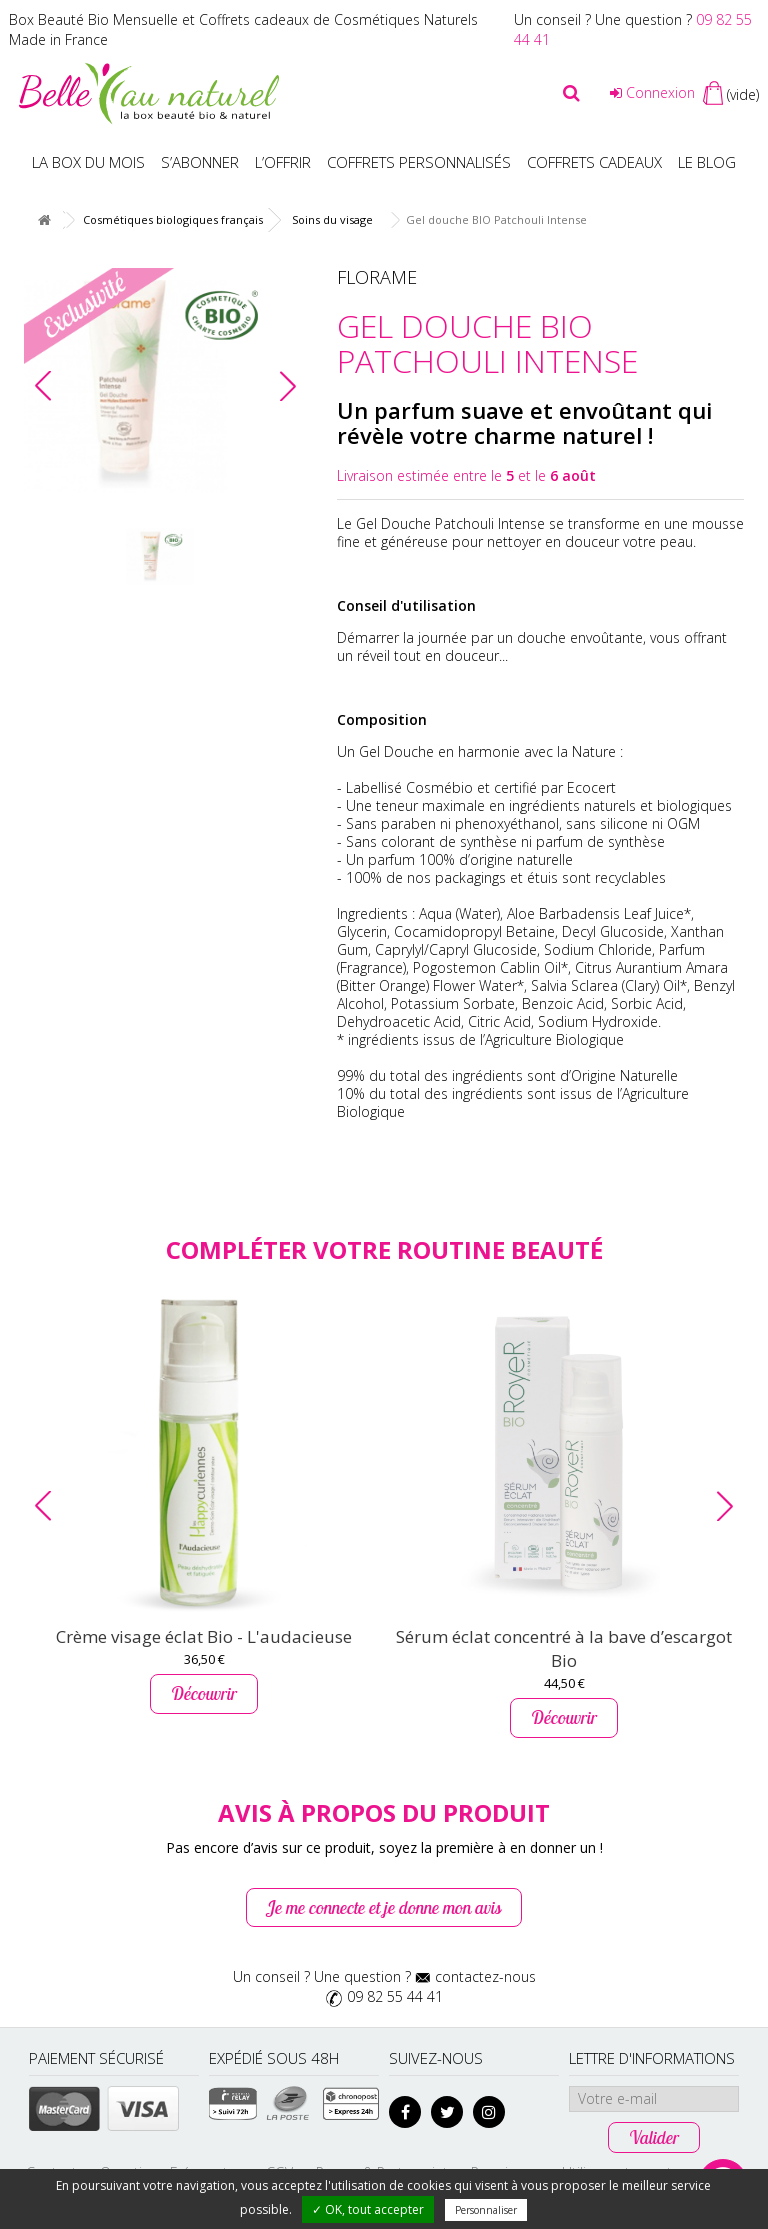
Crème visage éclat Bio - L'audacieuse (204, 1636)
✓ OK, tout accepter (368, 2209)
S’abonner (200, 162)
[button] (288, 386)
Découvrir (204, 1693)
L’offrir (283, 162)
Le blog (707, 162)
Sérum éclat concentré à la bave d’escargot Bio (564, 1648)
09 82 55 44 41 (395, 1996)
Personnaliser (486, 2210)
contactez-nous (485, 1976)
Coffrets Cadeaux (594, 162)
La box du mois (88, 162)
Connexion (652, 92)
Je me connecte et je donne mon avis (384, 1907)
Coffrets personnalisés (419, 162)
